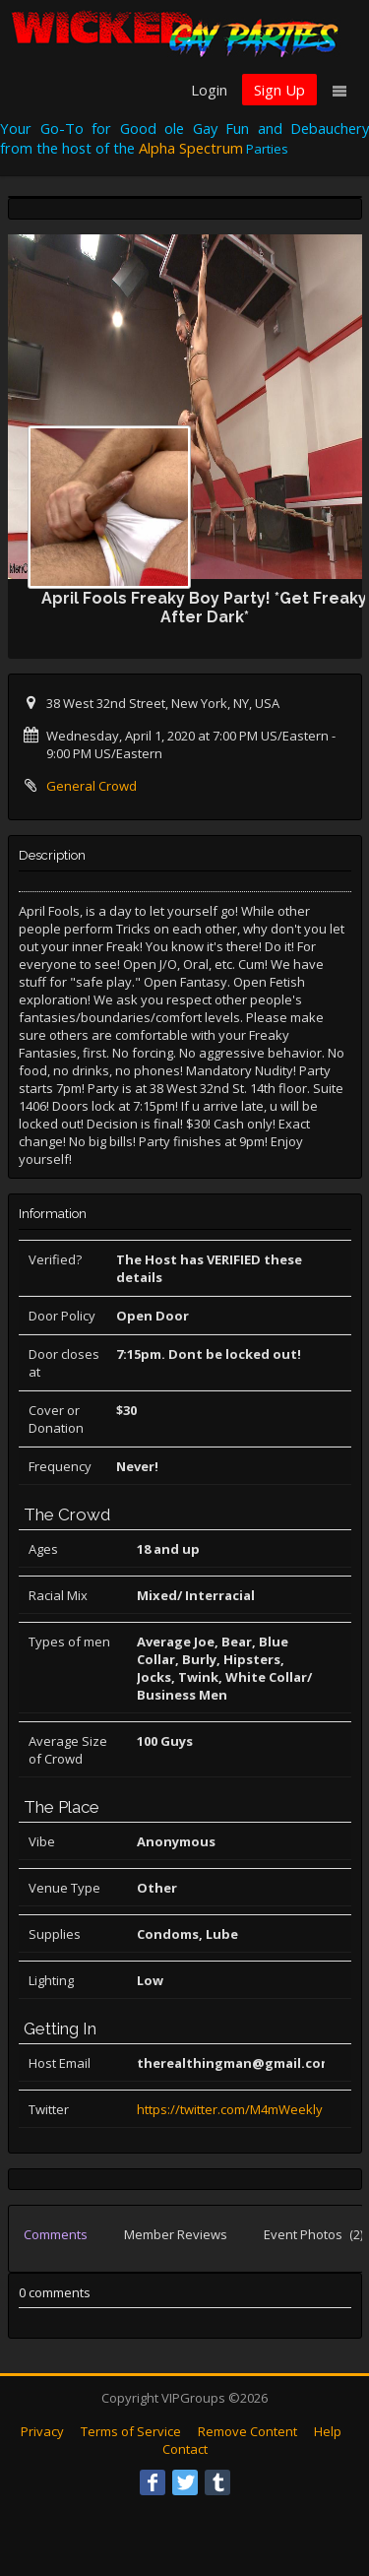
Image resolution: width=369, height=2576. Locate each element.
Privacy (42, 2431)
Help (327, 2431)
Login (209, 89)
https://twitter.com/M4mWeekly (230, 2109)
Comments (56, 2234)
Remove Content (247, 2431)
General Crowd (91, 786)
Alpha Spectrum (191, 148)
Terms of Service (131, 2431)
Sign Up (279, 89)
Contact (185, 2449)
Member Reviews (175, 2234)
